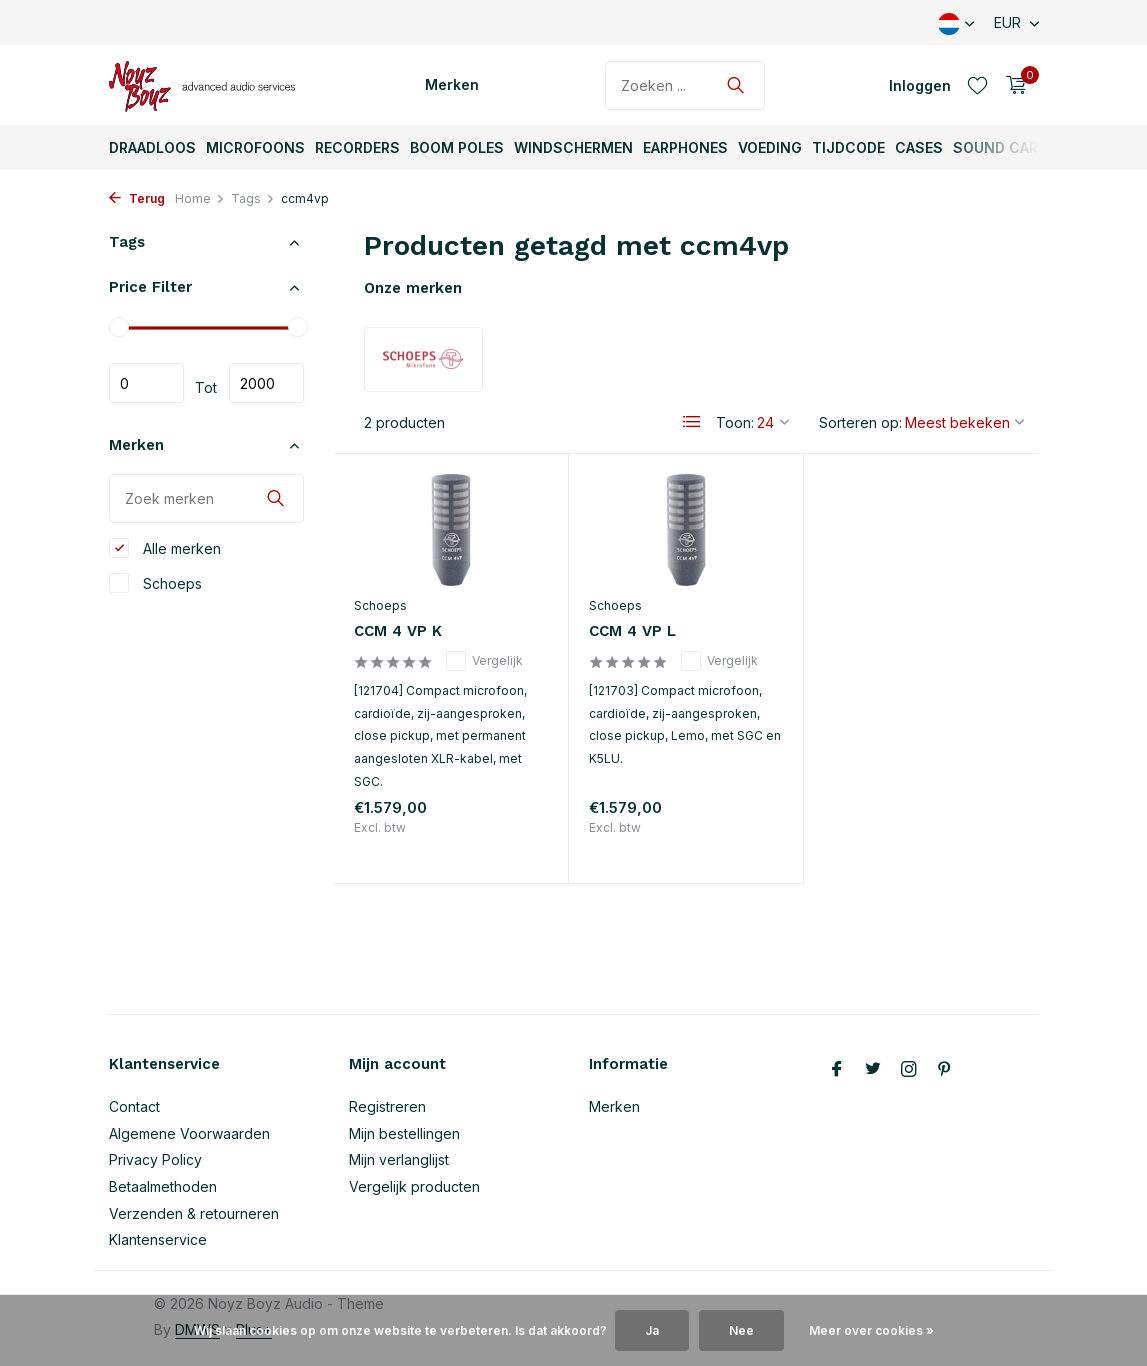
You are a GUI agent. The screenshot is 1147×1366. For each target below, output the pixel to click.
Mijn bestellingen (404, 1133)
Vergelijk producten (414, 1186)
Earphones (685, 147)
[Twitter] (873, 1070)
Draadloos (152, 147)
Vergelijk (484, 661)
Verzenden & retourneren (194, 1213)
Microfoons (255, 147)
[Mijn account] (920, 85)
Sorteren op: (860, 422)
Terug (137, 198)
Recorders (357, 147)
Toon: (735, 422)
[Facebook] (837, 1070)
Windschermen (573, 147)
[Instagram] (909, 1070)
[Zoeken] (685, 85)
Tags (253, 198)
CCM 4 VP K (398, 631)
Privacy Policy (155, 1159)
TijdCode (848, 147)
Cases (919, 147)
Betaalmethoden (163, 1186)
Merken (452, 84)
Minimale (146, 383)
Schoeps (155, 583)
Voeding (770, 147)
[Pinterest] (945, 1070)
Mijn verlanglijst (399, 1159)
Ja (652, 1330)
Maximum (266, 383)
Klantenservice (158, 1239)
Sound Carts (1005, 147)
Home (200, 198)
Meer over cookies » (871, 1330)
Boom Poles (457, 147)
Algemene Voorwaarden (189, 1133)
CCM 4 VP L (632, 631)
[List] (692, 422)
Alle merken (165, 548)
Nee (741, 1330)
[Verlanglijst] (977, 85)
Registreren (387, 1106)
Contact (134, 1106)
